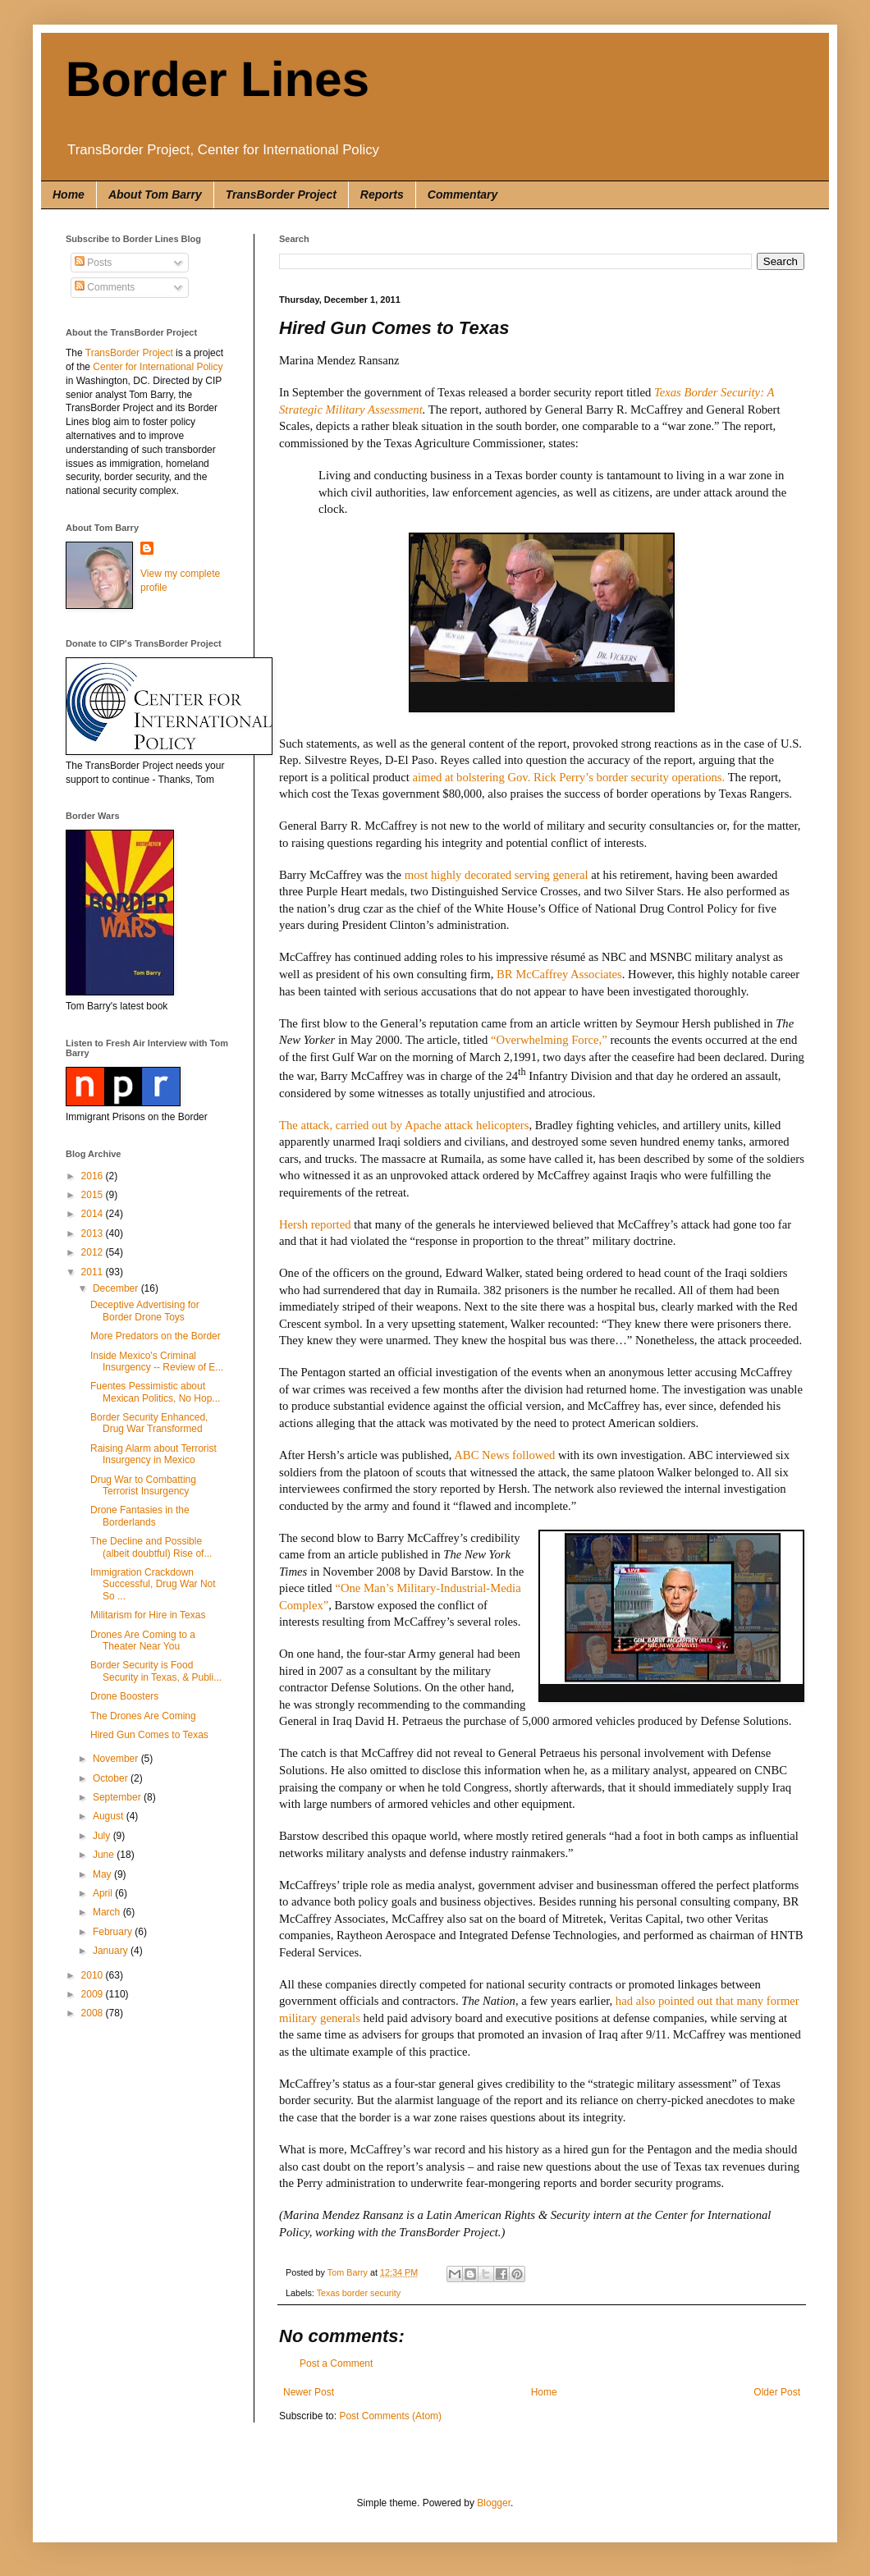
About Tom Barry (155, 194)
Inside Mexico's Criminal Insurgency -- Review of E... (156, 1361)
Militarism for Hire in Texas (147, 1615)
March (108, 1912)
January (111, 1950)
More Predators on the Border (155, 1336)
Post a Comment (336, 2363)
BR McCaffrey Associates (559, 974)
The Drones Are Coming (143, 1716)
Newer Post (308, 2392)
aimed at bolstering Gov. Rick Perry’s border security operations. (568, 777)
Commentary (463, 194)
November (117, 1758)
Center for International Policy (157, 367)
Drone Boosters (124, 1696)
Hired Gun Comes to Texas (149, 1735)
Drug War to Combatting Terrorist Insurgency (143, 1485)
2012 (93, 1252)
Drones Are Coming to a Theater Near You (142, 1640)
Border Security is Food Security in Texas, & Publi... (156, 1670)
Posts (93, 262)
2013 (93, 1233)
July (103, 1836)
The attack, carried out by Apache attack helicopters (404, 1125)
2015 (93, 1195)
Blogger (494, 2503)
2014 (93, 1213)
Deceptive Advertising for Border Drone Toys (144, 1310)
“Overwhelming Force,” (549, 1039)
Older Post (776, 2392)
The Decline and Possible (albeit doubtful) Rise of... (151, 1546)
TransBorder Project (281, 194)
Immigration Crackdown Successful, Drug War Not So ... (153, 1584)
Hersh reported (315, 1224)
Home (69, 194)
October (111, 1778)
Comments (105, 287)
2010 (93, 1975)
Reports (382, 194)
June (105, 1854)
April (104, 1893)
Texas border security (359, 2293)
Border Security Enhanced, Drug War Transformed (149, 1423)
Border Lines (217, 79)
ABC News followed (504, 1455)
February (114, 1932)
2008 (93, 2013)
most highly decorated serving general (496, 874)
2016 (93, 1176)
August (109, 1816)
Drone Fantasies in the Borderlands (140, 1515)
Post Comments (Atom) (390, 2416)
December (117, 1288)
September (118, 1797)
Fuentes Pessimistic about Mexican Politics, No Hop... (155, 1391)
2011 (93, 1272)
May (103, 1874)
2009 (93, 1994)
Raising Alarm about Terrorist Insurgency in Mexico (153, 1454)
